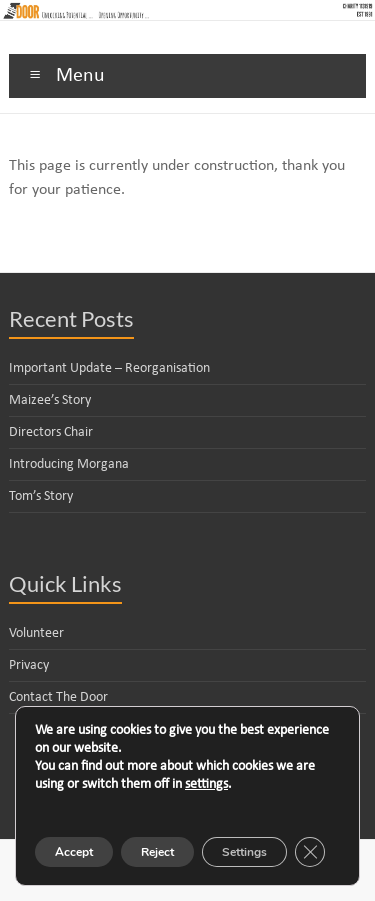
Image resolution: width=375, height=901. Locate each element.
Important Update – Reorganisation (109, 368)
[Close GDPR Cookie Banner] (310, 852)
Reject (157, 852)
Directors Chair (51, 432)
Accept (74, 852)
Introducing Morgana (69, 464)
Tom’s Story (41, 496)
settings (206, 784)
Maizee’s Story (50, 400)
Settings (244, 852)
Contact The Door (58, 697)
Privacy (29, 665)
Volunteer (36, 633)
